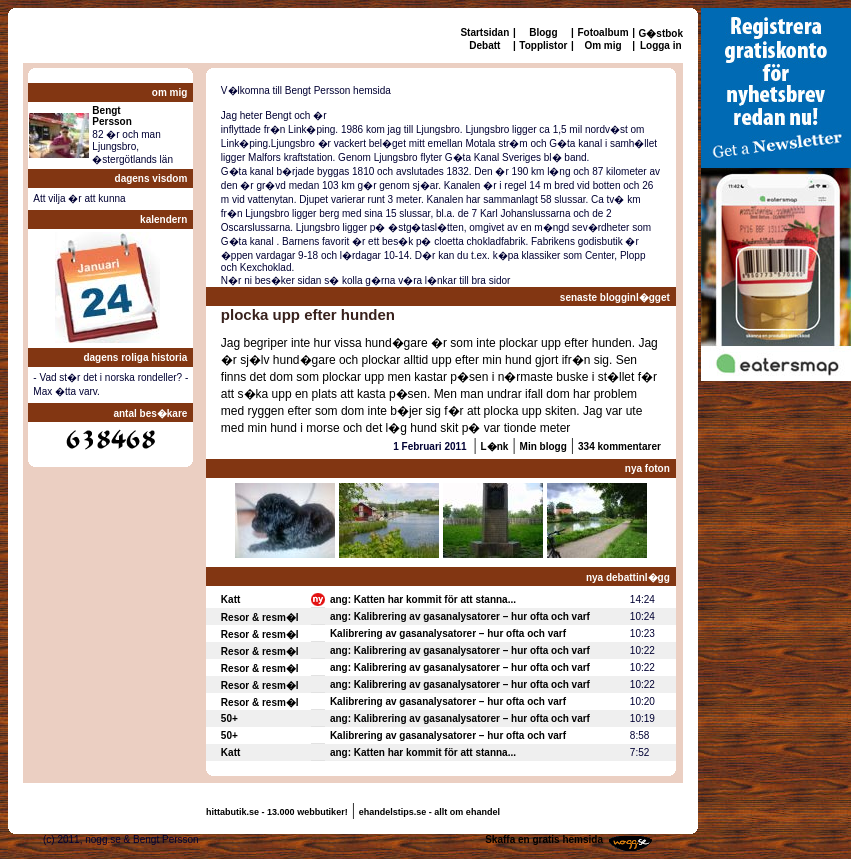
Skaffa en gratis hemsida (544, 839)
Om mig (602, 45)
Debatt (484, 45)
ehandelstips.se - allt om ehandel (429, 812)
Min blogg (543, 446)
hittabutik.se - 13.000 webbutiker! (277, 812)
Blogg (543, 32)
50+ (229, 718)
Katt (230, 599)
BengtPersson (111, 116)
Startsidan (484, 32)
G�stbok (661, 33)
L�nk (495, 446)
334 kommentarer (619, 446)
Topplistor (543, 45)
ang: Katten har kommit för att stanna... (423, 599)
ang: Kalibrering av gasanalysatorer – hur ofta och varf (460, 616)
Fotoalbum (602, 32)
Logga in (661, 45)
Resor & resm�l (260, 617)
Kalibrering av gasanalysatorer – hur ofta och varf (448, 633)
